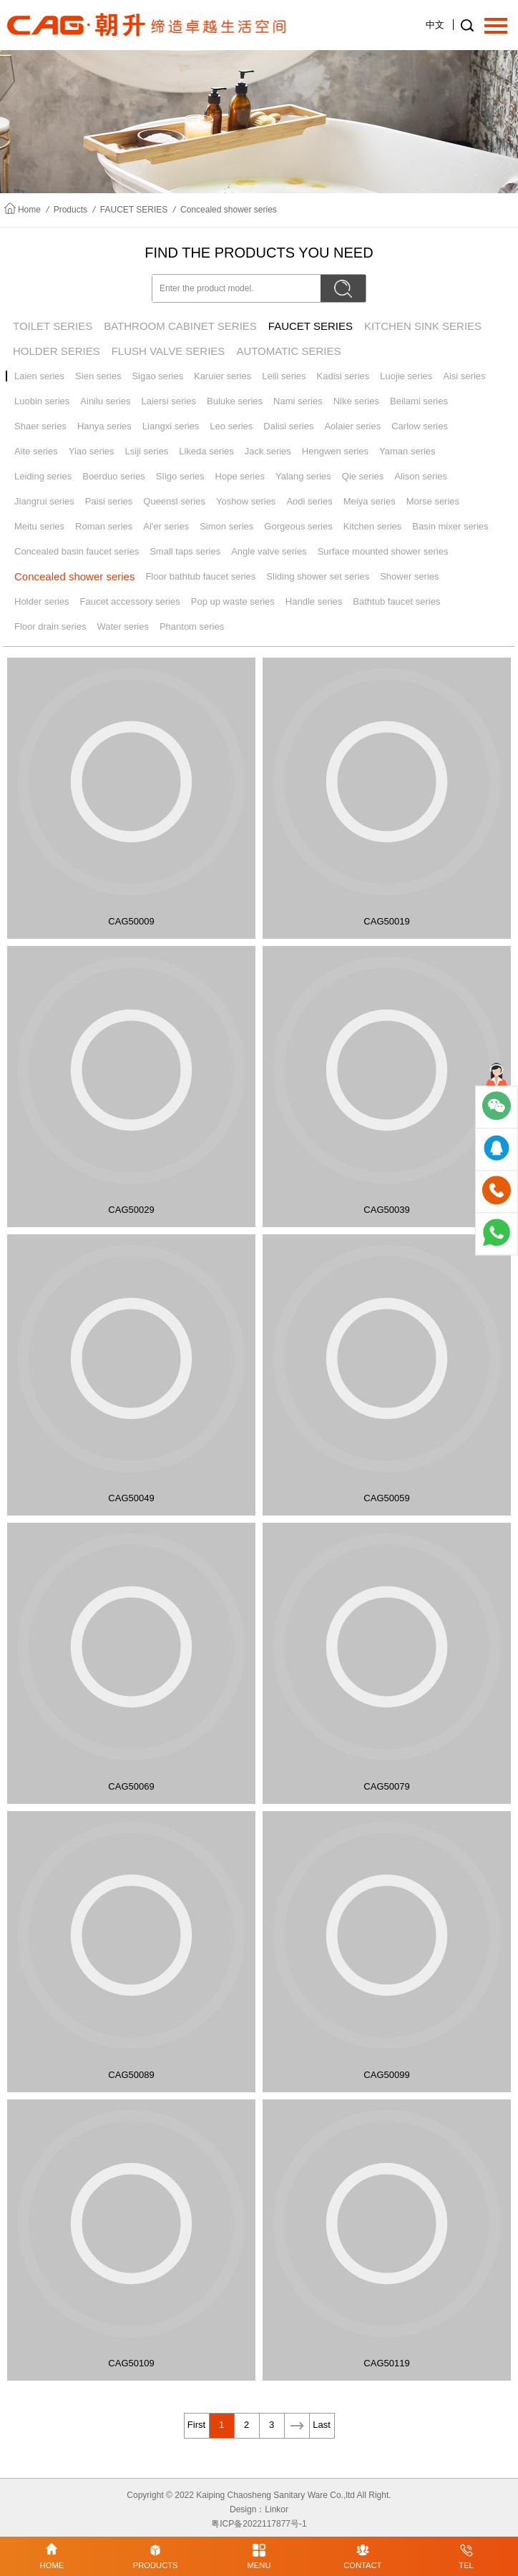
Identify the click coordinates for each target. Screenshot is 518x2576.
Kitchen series (372, 526)
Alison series (420, 476)
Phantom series (192, 626)
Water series (122, 626)
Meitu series (39, 526)
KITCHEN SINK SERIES (423, 326)
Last (322, 2424)
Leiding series (43, 476)
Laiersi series (168, 401)
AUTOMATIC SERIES (288, 351)
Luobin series (41, 401)
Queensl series (174, 501)
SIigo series (180, 476)
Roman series (103, 526)
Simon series (226, 526)
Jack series (268, 451)
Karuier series (222, 376)
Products (70, 210)
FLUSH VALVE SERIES (168, 351)
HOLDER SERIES (56, 351)
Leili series (284, 376)
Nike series (356, 401)
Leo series (231, 426)
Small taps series (185, 551)
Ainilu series (105, 401)
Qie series (363, 476)
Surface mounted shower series (383, 551)
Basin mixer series (450, 526)
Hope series (240, 476)
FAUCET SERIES (133, 210)
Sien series (98, 376)
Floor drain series (50, 626)
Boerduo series (113, 476)
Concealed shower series (228, 210)
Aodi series (309, 501)
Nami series (298, 401)
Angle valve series (269, 551)
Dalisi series (288, 426)
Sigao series (157, 376)
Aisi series (464, 376)
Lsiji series (147, 451)
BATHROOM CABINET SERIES (180, 326)
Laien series (39, 376)
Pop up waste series (233, 601)
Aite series (36, 451)
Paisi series (108, 501)
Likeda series (206, 451)
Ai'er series (166, 526)
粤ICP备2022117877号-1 (258, 2524)
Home (29, 210)
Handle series (314, 601)
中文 (435, 24)
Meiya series (369, 501)
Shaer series (40, 426)
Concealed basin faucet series (76, 551)
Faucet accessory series (130, 601)
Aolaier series (352, 426)
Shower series (409, 576)
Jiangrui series (44, 501)
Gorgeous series (298, 526)
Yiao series (91, 451)
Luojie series (406, 376)
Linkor (276, 2509)
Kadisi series (343, 376)
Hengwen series (335, 451)
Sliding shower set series (317, 576)
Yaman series (407, 451)
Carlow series (419, 426)
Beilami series (419, 401)
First (196, 2424)
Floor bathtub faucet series (200, 576)
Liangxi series (171, 426)
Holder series (41, 601)
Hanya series (104, 426)
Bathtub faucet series (396, 601)
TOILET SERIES (52, 326)
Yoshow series (245, 501)
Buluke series (235, 401)
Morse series (432, 501)
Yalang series (303, 476)
